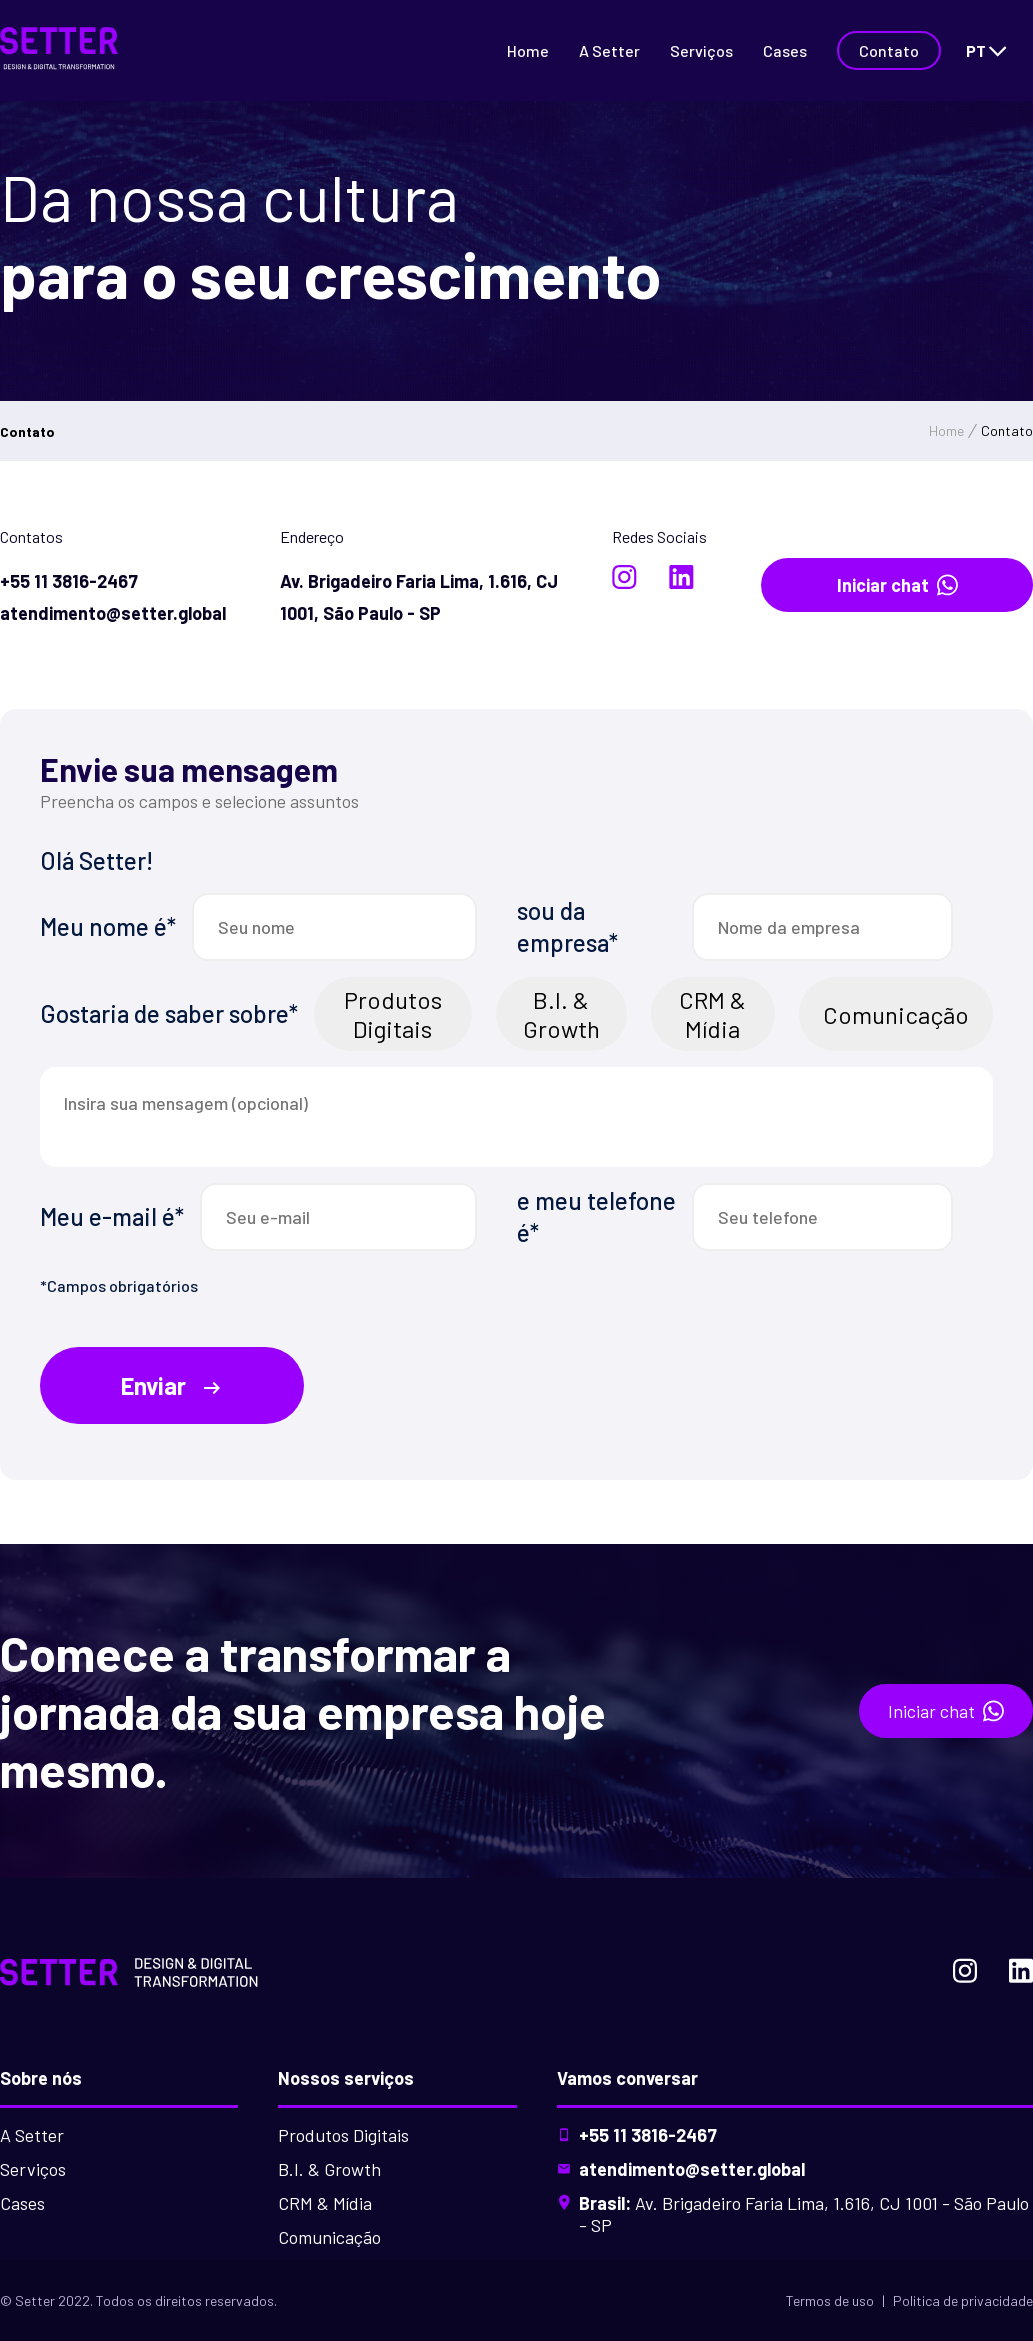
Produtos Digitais (393, 1014)
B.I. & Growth (561, 1014)
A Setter (609, 50)
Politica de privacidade (963, 2300)
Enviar (172, 1386)
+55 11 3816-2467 (648, 2135)
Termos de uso (830, 2300)
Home (528, 50)
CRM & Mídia (712, 1014)
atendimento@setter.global (692, 2169)
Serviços (701, 50)
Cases (785, 50)
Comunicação (896, 1014)
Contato (889, 50)
